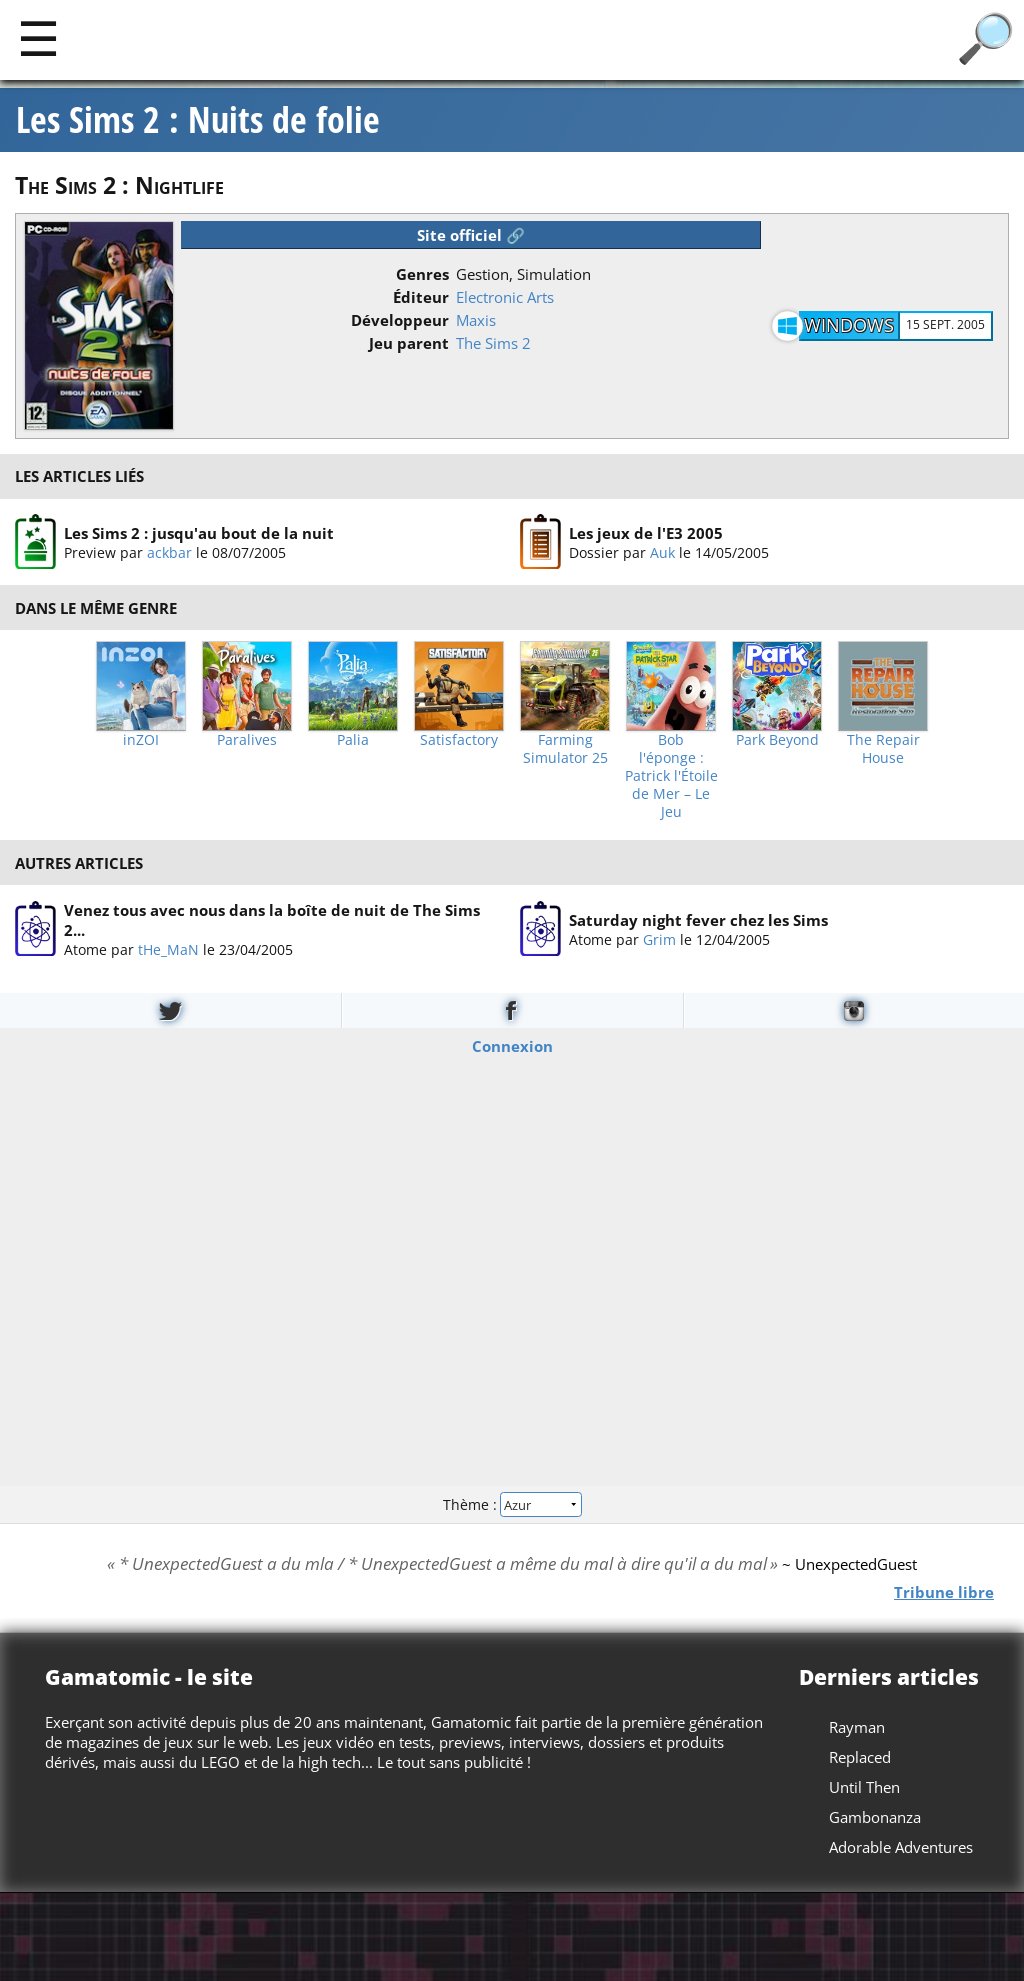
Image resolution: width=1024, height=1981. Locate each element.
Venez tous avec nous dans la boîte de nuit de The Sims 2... (272, 920)
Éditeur (421, 297)
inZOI (141, 740)
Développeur (400, 320)
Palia (353, 740)
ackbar (169, 551)
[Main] (38, 37)
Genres (422, 274)
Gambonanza (875, 1817)
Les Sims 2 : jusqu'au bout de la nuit (199, 532)
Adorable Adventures (901, 1847)
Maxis (476, 320)
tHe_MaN (168, 949)
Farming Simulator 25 (565, 749)
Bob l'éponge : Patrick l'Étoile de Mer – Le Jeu (671, 776)
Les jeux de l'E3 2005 (646, 532)
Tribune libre (944, 1592)
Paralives (247, 740)
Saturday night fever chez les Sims (698, 920)
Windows (849, 325)
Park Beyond (777, 740)
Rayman (857, 1727)
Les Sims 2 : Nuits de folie (198, 120)
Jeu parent (409, 343)
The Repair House (883, 749)
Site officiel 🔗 (471, 235)
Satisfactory (459, 740)
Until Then (864, 1787)
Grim (659, 939)
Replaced (860, 1757)
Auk (662, 551)
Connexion (512, 1046)
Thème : (512, 1503)
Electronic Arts (505, 297)
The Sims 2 (493, 343)
